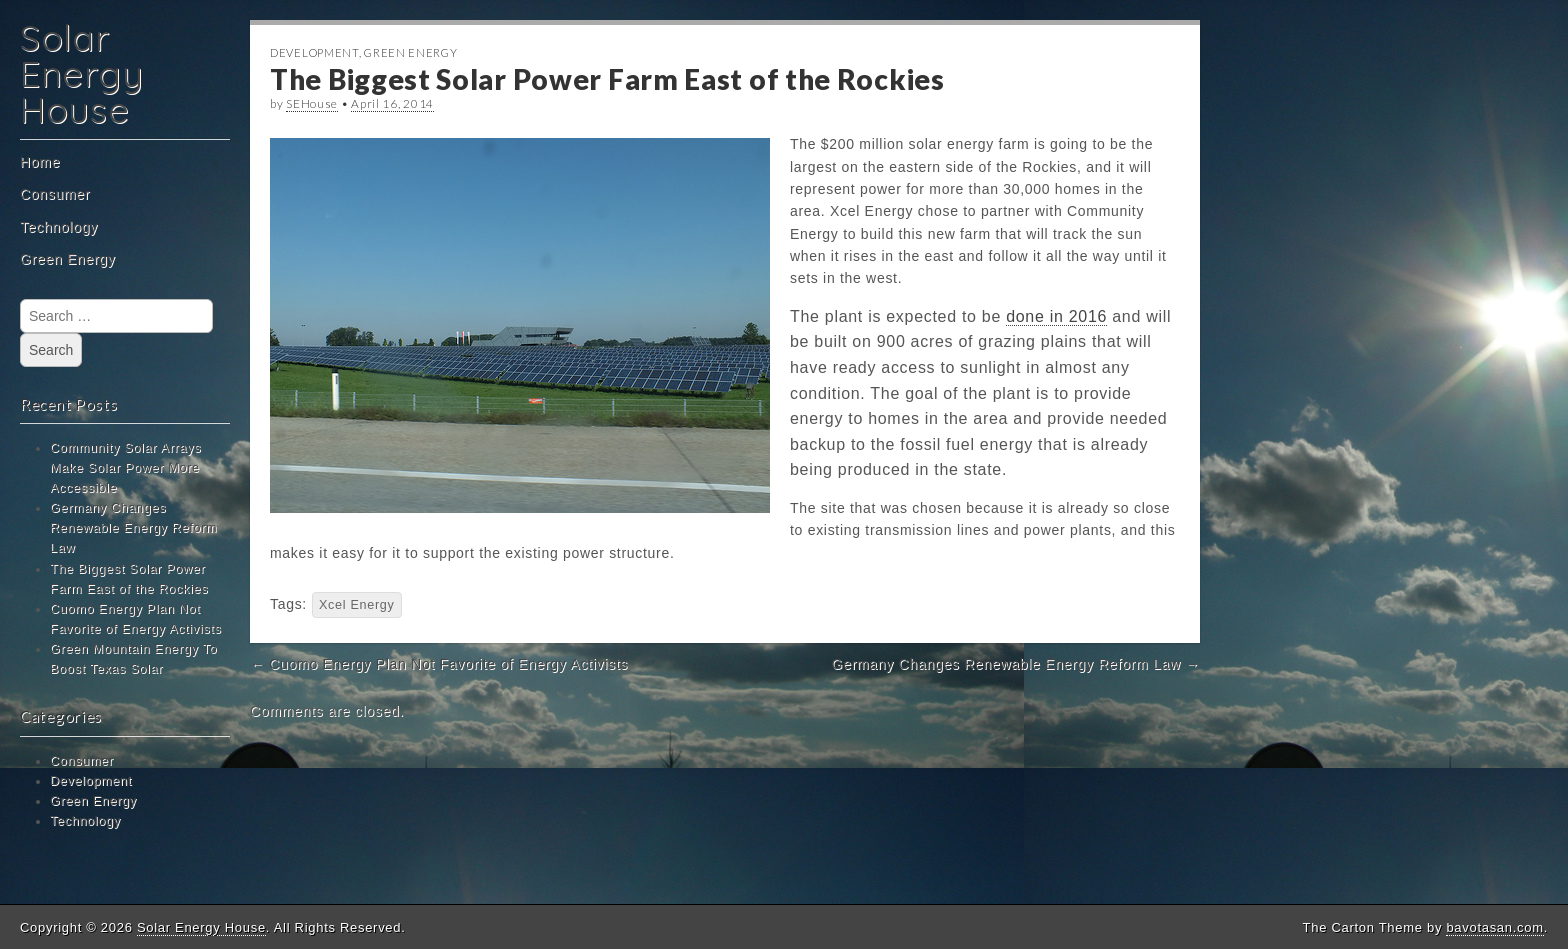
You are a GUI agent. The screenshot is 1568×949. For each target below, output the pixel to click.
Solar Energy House (81, 73)
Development (91, 781)
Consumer (55, 194)
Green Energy (68, 259)
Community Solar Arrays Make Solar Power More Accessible (125, 468)
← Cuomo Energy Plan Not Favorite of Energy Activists (439, 664)
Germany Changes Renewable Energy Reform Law (133, 528)
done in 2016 (1056, 316)
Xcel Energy (357, 605)
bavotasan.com (1494, 927)
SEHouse (312, 103)
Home (40, 162)
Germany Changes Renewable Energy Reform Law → (1016, 664)
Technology (59, 227)
